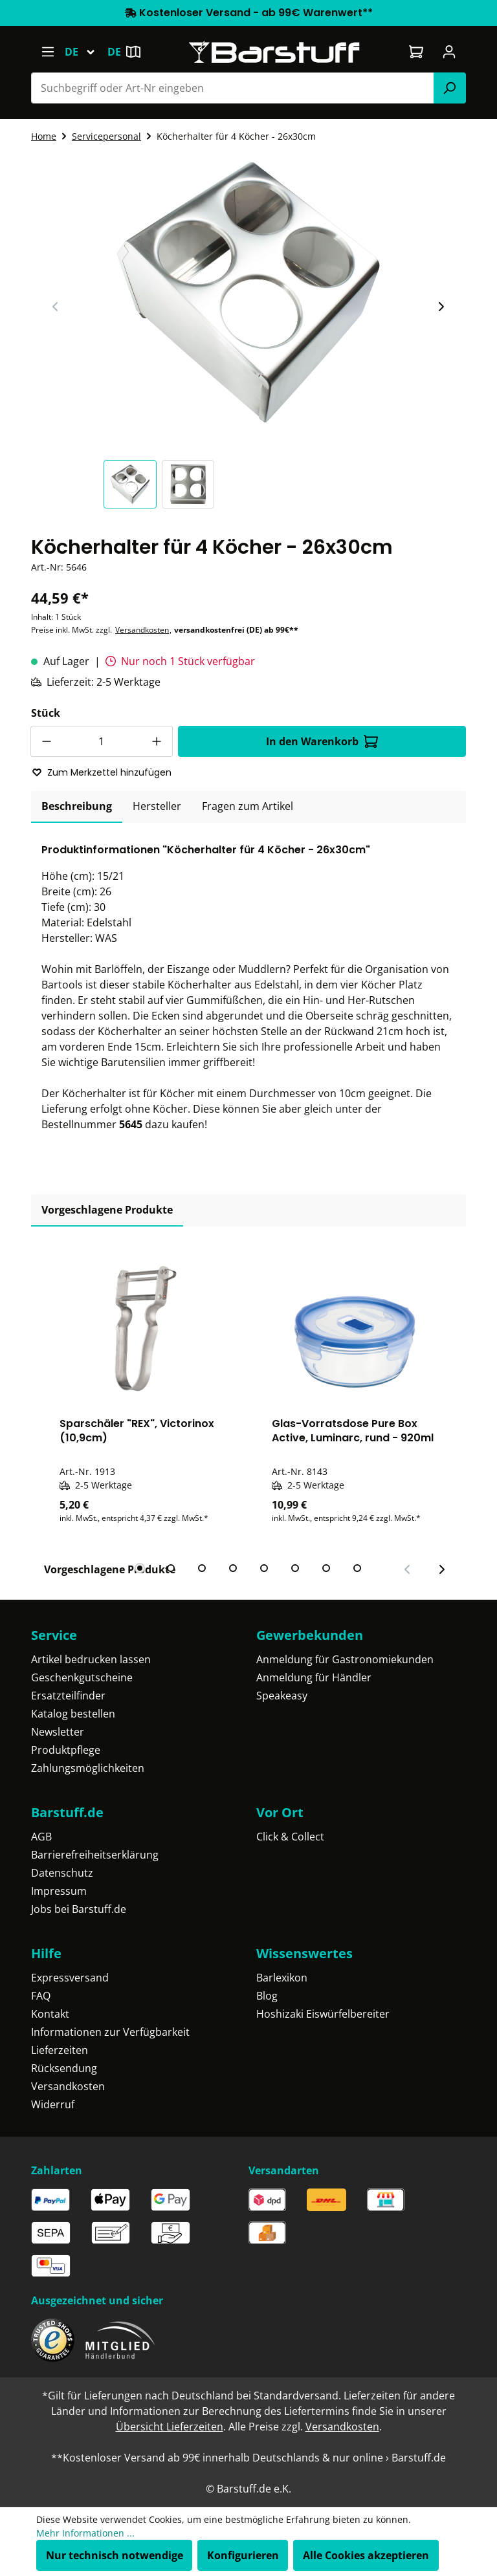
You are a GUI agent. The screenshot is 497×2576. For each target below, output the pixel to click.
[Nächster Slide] (440, 306)
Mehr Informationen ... (85, 2533)
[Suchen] (450, 88)
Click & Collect (290, 1836)
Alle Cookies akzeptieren (366, 2555)
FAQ (40, 1996)
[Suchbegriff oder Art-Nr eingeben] (232, 88)
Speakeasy (281, 1695)
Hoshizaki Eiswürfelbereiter (323, 2014)
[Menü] (47, 51)
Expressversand (70, 1977)
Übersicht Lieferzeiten (169, 2426)
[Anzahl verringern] (45, 741)
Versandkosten (142, 629)
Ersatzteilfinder (68, 1695)
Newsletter (57, 1732)
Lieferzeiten (59, 2050)
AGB (41, 1836)
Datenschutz (62, 1873)
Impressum (59, 1891)
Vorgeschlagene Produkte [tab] (107, 1210)
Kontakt (50, 2014)
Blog (267, 1996)
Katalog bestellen (73, 1714)
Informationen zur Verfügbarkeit (110, 2032)
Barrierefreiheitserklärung (95, 1855)
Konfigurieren (243, 2555)
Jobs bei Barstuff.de (78, 1909)
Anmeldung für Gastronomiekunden (345, 1659)
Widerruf (52, 2104)
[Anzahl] (101, 741)
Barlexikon (281, 1977)
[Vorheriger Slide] (55, 306)
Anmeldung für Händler (313, 1677)
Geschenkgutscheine (82, 1677)
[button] (133, 484)
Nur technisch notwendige (114, 2555)
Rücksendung (64, 2068)
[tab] (76, 807)
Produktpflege (65, 1750)
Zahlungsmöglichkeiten (87, 1768)
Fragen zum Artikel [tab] (247, 806)
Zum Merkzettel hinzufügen (101, 772)
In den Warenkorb (322, 741)
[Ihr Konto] (449, 51)
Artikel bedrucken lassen (91, 1659)
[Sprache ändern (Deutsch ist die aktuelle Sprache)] (85, 51)
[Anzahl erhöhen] (157, 741)
